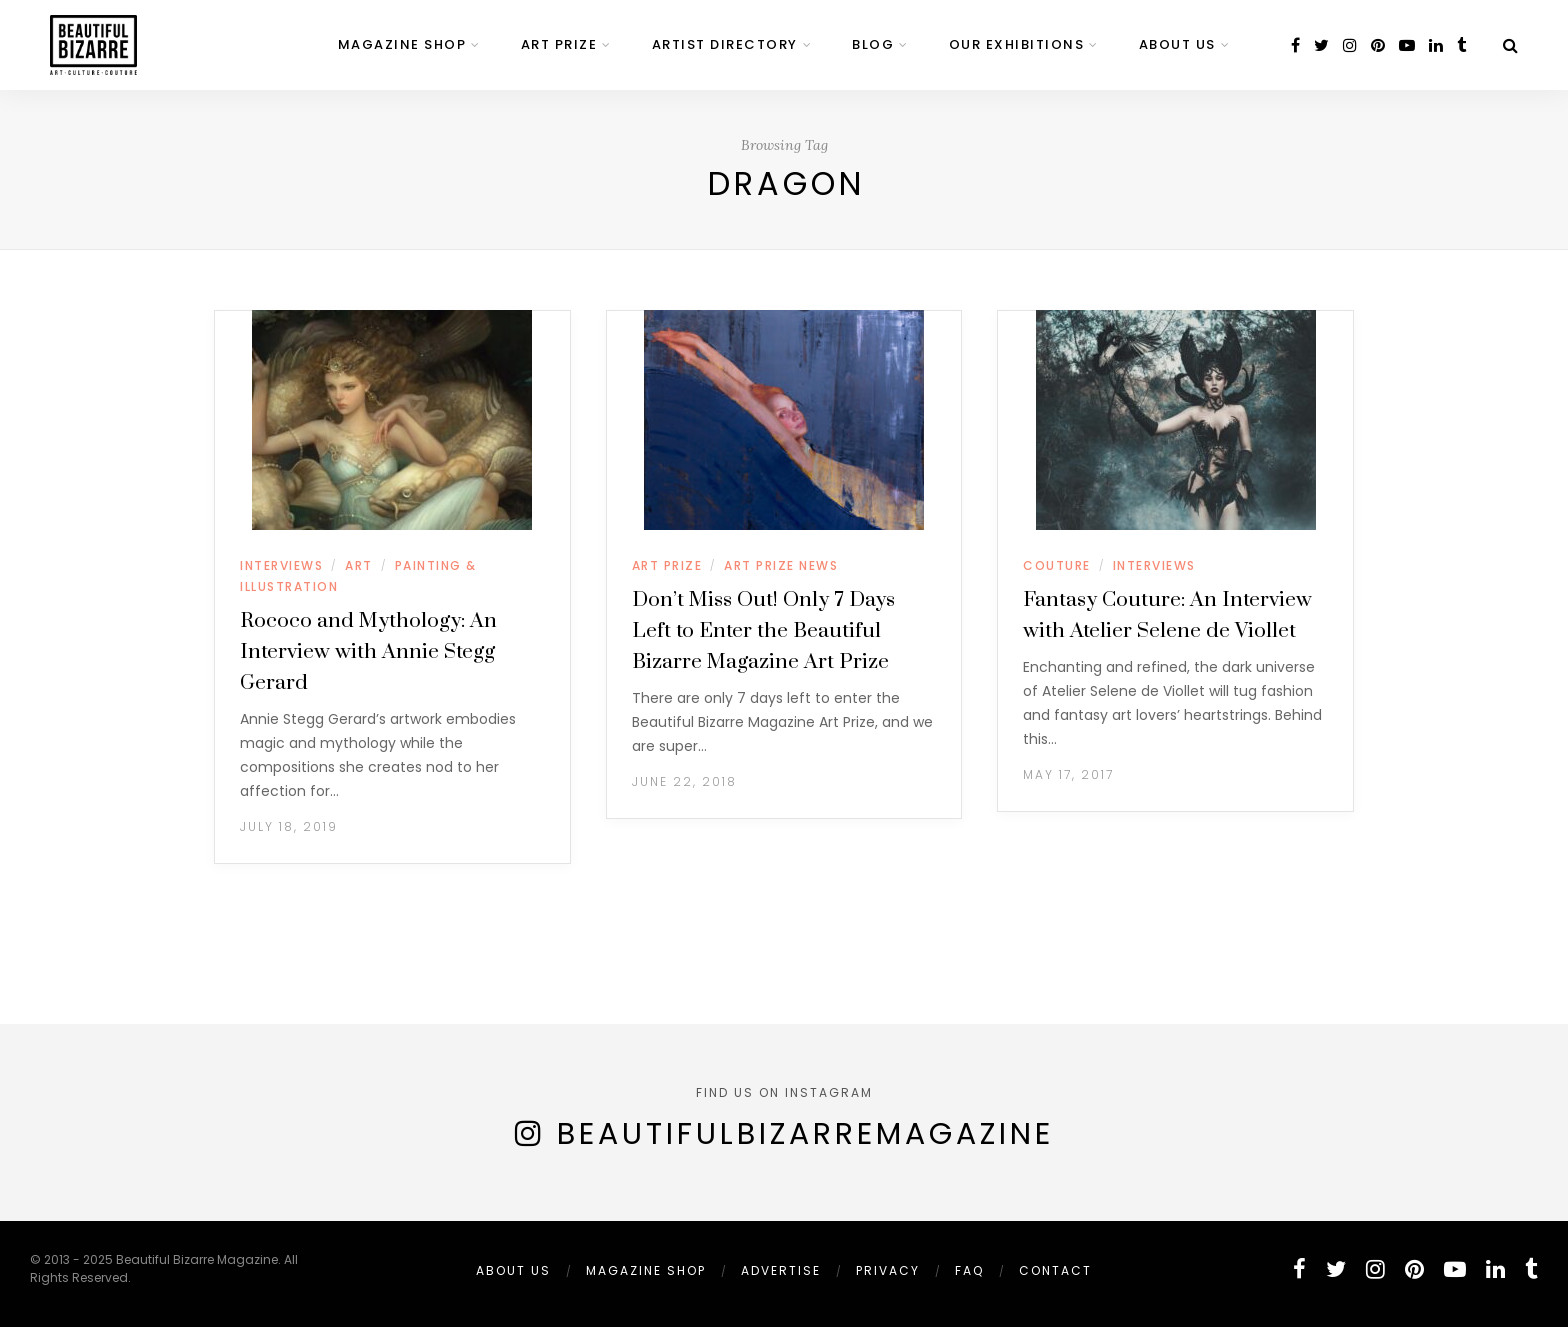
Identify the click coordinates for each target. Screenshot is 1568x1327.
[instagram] (1350, 45)
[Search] (1510, 45)
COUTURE (1057, 565)
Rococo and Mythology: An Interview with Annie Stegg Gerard (368, 652)
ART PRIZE (559, 44)
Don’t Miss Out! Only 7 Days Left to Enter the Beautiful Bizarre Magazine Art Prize (763, 631)
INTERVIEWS (281, 565)
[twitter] (1321, 45)
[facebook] (1295, 45)
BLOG (873, 44)
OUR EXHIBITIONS (1017, 44)
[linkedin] (1436, 45)
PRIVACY (888, 1270)
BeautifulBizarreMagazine (805, 1134)
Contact (1055, 1270)
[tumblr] (1461, 45)
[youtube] (1407, 45)
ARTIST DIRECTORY (725, 44)
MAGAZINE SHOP (402, 44)
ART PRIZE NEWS (781, 565)
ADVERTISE (781, 1270)
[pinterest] (1378, 45)
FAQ (969, 1270)
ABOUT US (1177, 44)
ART (359, 565)
